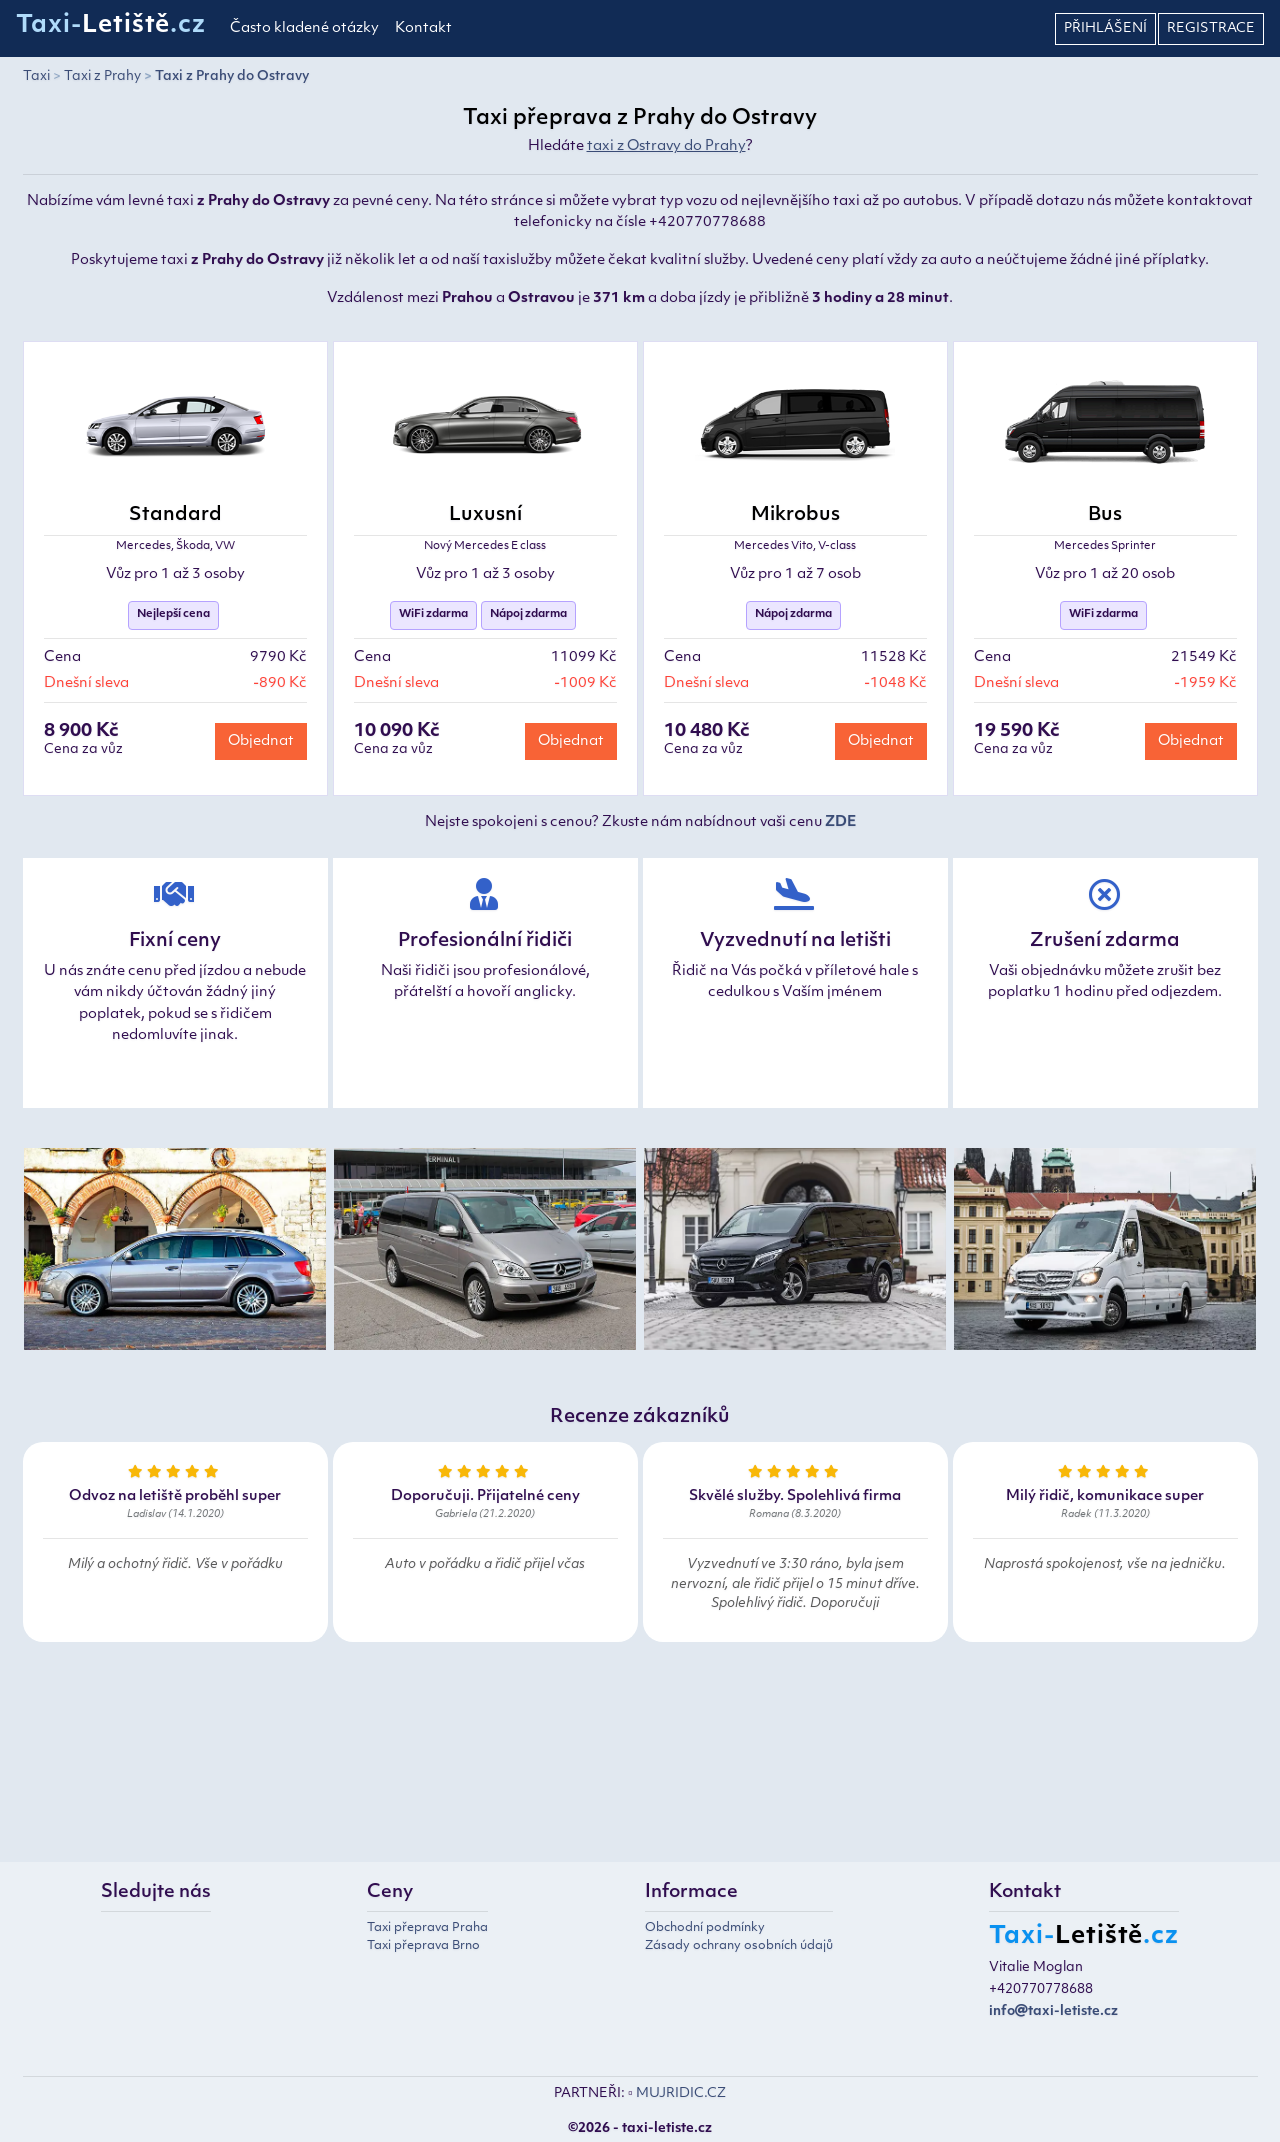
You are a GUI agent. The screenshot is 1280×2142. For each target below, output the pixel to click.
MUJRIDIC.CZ (681, 2093)
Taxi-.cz (111, 26)
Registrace (1211, 28)
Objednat (261, 741)
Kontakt (423, 28)
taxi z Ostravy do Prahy (666, 146)
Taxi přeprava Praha (427, 1928)
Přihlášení (1105, 28)
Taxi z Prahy (102, 76)
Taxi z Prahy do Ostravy (232, 76)
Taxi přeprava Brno (423, 1946)
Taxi (36, 76)
